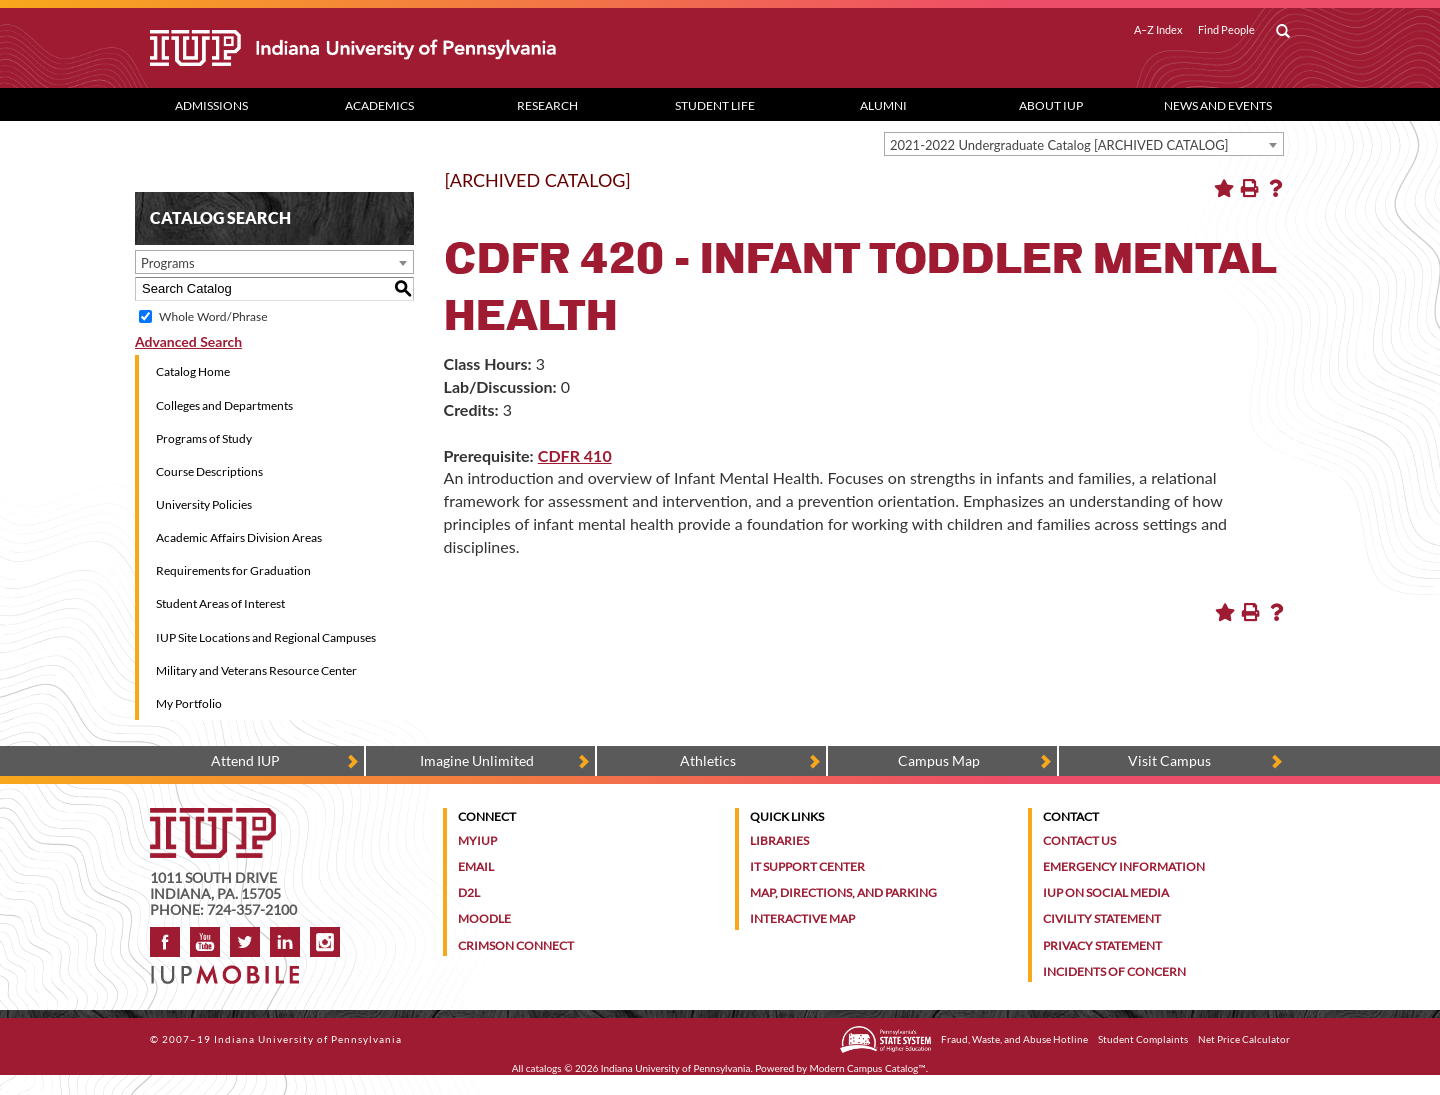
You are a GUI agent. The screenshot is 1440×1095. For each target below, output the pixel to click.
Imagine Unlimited (477, 760)
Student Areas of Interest (220, 603)
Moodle (484, 918)
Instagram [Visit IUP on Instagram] (325, 942)
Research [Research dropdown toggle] (547, 105)
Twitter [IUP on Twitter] (245, 942)
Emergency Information (1124, 866)
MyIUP (477, 840)
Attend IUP (245, 760)
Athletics (708, 760)
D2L (469, 892)
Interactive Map (802, 918)
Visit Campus (1169, 760)
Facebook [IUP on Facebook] (165, 942)
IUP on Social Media (1106, 892)
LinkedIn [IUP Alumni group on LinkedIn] (285, 942)
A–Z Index (1158, 30)
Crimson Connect (516, 945)
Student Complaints (1143, 1039)
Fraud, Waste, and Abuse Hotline (1014, 1039)
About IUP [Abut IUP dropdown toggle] (1051, 105)
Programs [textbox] (168, 263)
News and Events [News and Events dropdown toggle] (1218, 105)
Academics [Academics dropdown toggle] (379, 105)
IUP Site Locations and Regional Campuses (266, 637)
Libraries (779, 840)
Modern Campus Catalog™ (868, 1068)
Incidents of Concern (1114, 971)
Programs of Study (204, 438)
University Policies (204, 504)
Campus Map (939, 760)
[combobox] (1084, 144)
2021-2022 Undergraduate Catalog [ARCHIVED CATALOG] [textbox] (1059, 145)
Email (476, 866)
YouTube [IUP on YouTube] (205, 942)
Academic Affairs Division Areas (239, 537)
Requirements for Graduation (233, 570)
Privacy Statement (1102, 945)
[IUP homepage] (213, 817)
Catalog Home (193, 371)
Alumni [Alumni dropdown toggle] (883, 105)
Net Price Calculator (1244, 1039)
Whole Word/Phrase (213, 316)
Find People (1226, 30)
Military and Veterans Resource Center (256, 670)
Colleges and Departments (224, 405)
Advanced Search (188, 341)
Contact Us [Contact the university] (1079, 840)
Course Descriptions (209, 471)
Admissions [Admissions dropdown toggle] (211, 105)
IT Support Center (807, 866)
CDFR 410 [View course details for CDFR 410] (575, 455)
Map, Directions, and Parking (843, 892)
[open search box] (1283, 32)
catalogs (544, 1068)
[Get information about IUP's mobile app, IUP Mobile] (231, 968)
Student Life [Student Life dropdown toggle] (715, 105)
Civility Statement (1102, 918)
